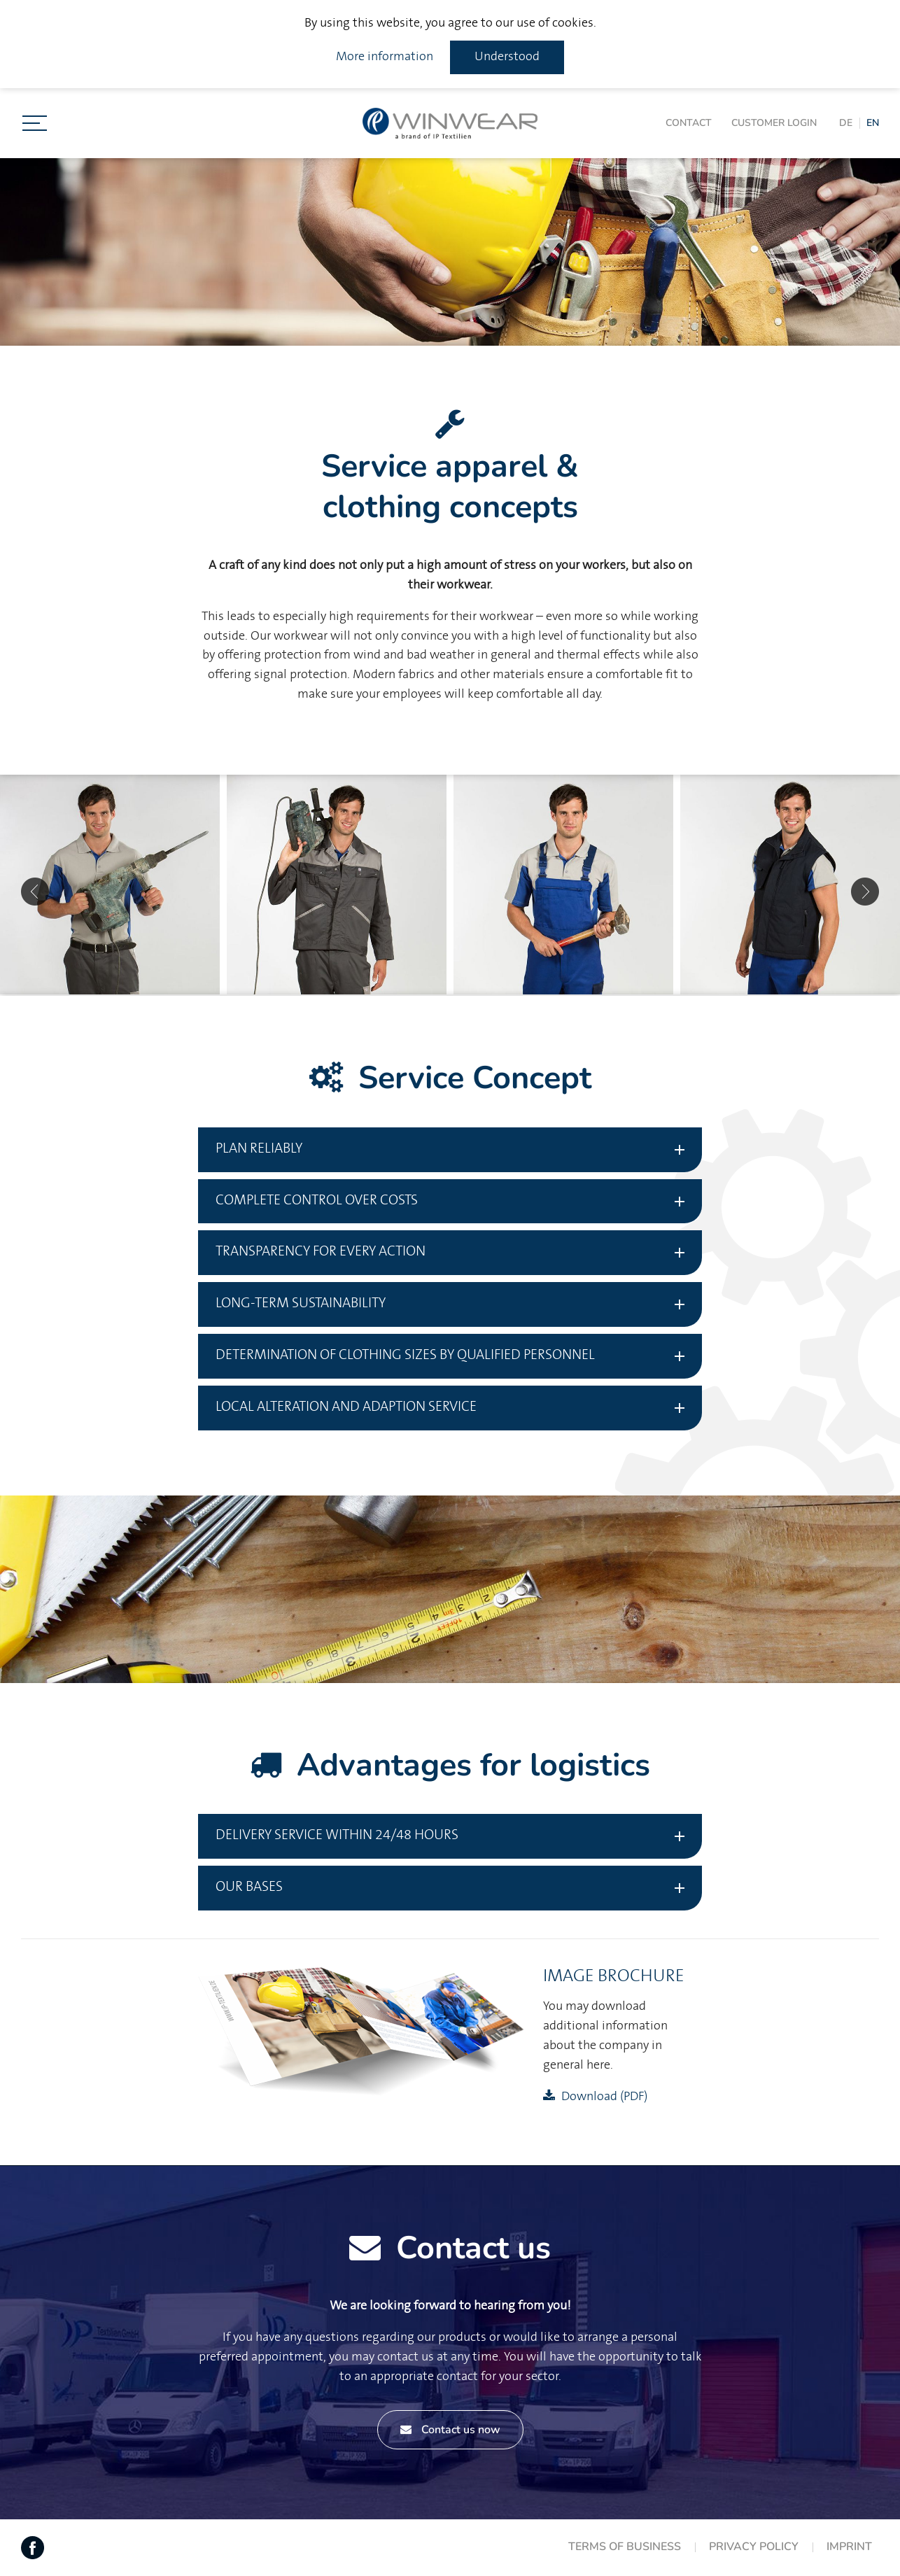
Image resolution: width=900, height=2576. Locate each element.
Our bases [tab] (249, 1887)
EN (872, 122)
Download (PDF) (604, 2097)
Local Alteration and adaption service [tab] (346, 1407)
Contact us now (450, 2429)
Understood (507, 57)
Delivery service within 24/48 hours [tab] (337, 1835)
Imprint (849, 2546)
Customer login (774, 122)
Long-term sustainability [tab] (301, 1303)
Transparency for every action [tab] (321, 1252)
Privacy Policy (754, 2546)
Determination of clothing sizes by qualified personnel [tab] (405, 1355)
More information (384, 57)
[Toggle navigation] (34, 123)
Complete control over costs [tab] (317, 1200)
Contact (689, 122)
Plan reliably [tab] (259, 1149)
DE (845, 122)
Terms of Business (624, 2546)
